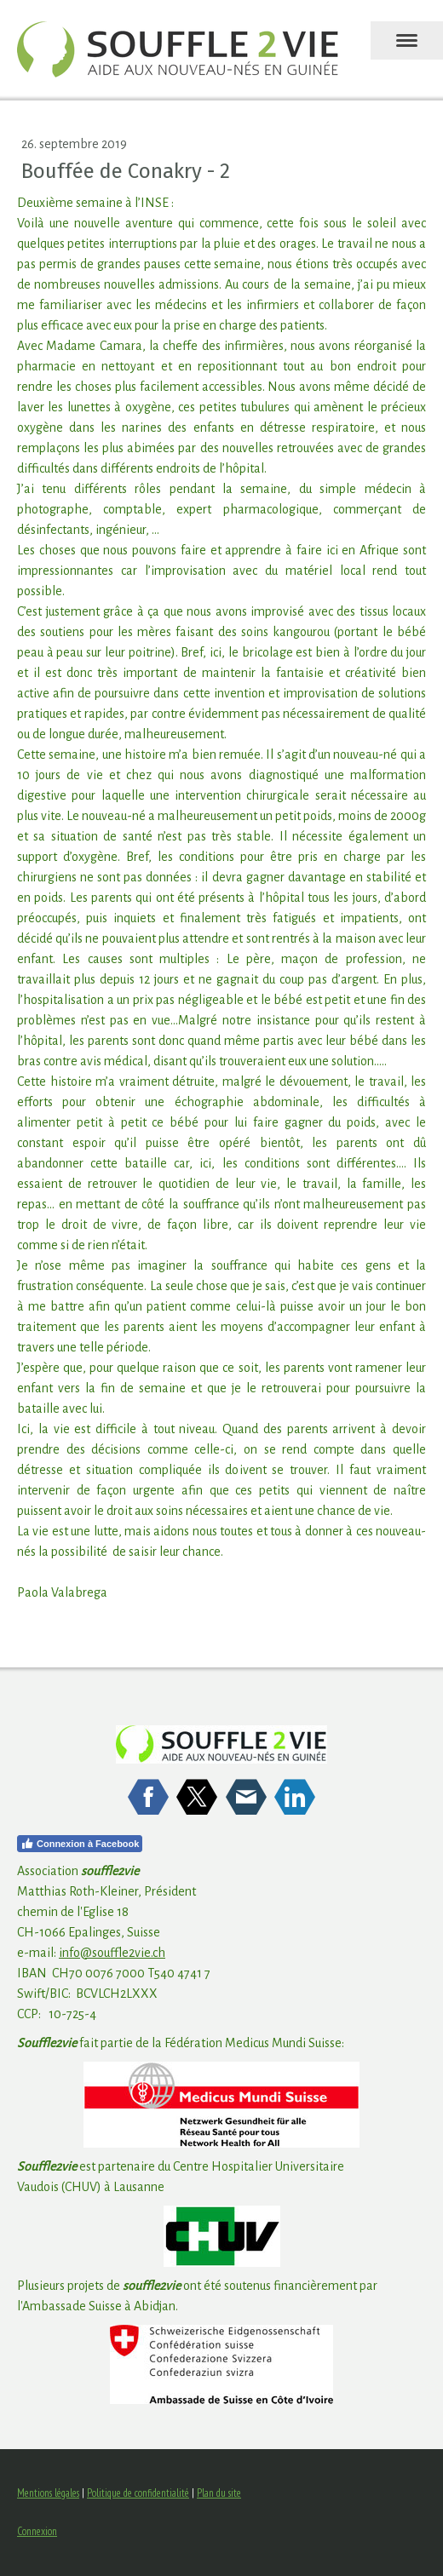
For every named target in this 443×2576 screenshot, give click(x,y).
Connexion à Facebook (79, 1843)
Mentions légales (48, 2493)
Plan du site (219, 2493)
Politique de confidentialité (138, 2493)
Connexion (37, 2531)
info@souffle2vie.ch (112, 1952)
